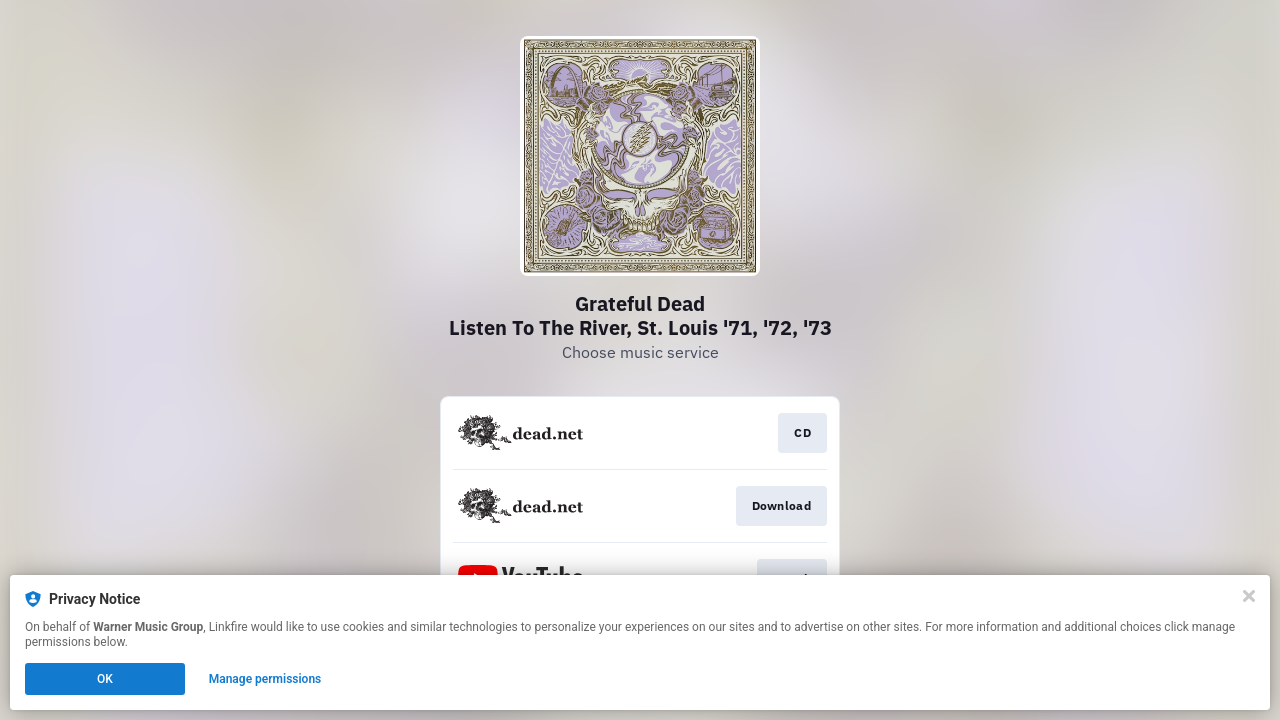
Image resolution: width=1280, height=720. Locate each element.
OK (105, 679)
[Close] (1249, 596)
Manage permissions (265, 679)
